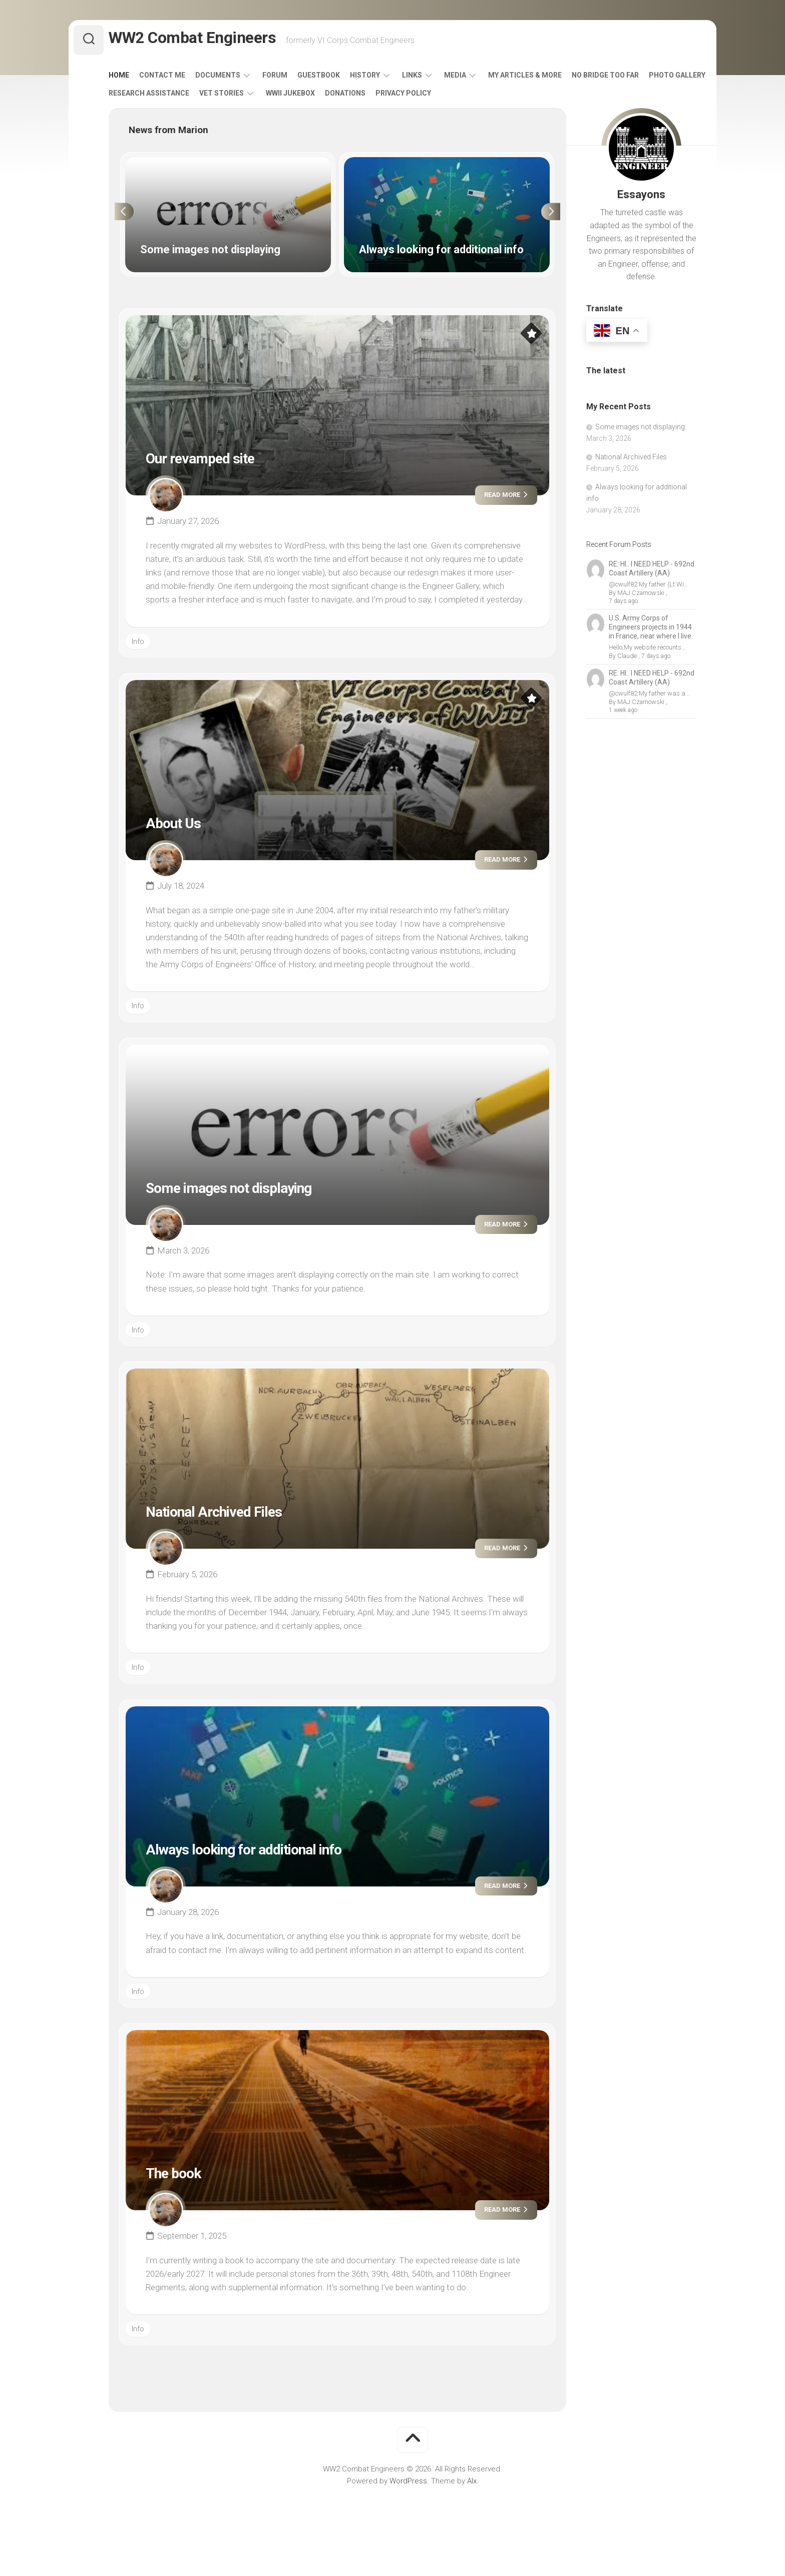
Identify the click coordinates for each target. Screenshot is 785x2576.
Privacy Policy (490, 97)
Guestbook (338, 79)
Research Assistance (235, 97)
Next (556, 215)
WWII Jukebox (377, 97)
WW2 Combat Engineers (208, 40)
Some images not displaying (252, 1190)
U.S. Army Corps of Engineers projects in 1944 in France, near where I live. (651, 623)
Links (432, 79)
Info (138, 645)
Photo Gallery (157, 97)
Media (475, 79)
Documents (237, 79)
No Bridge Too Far (625, 79)
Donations (432, 97)
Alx (472, 2484)
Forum (294, 79)
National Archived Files (233, 1514)
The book (181, 2176)
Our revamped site (215, 461)
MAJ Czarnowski (639, 596)
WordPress (408, 2484)
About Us (180, 826)
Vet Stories (308, 97)
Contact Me (182, 79)
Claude (626, 652)
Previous (118, 215)
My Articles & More (545, 79)
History (385, 79)
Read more (498, 498)
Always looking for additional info (272, 1852)
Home (139, 79)
